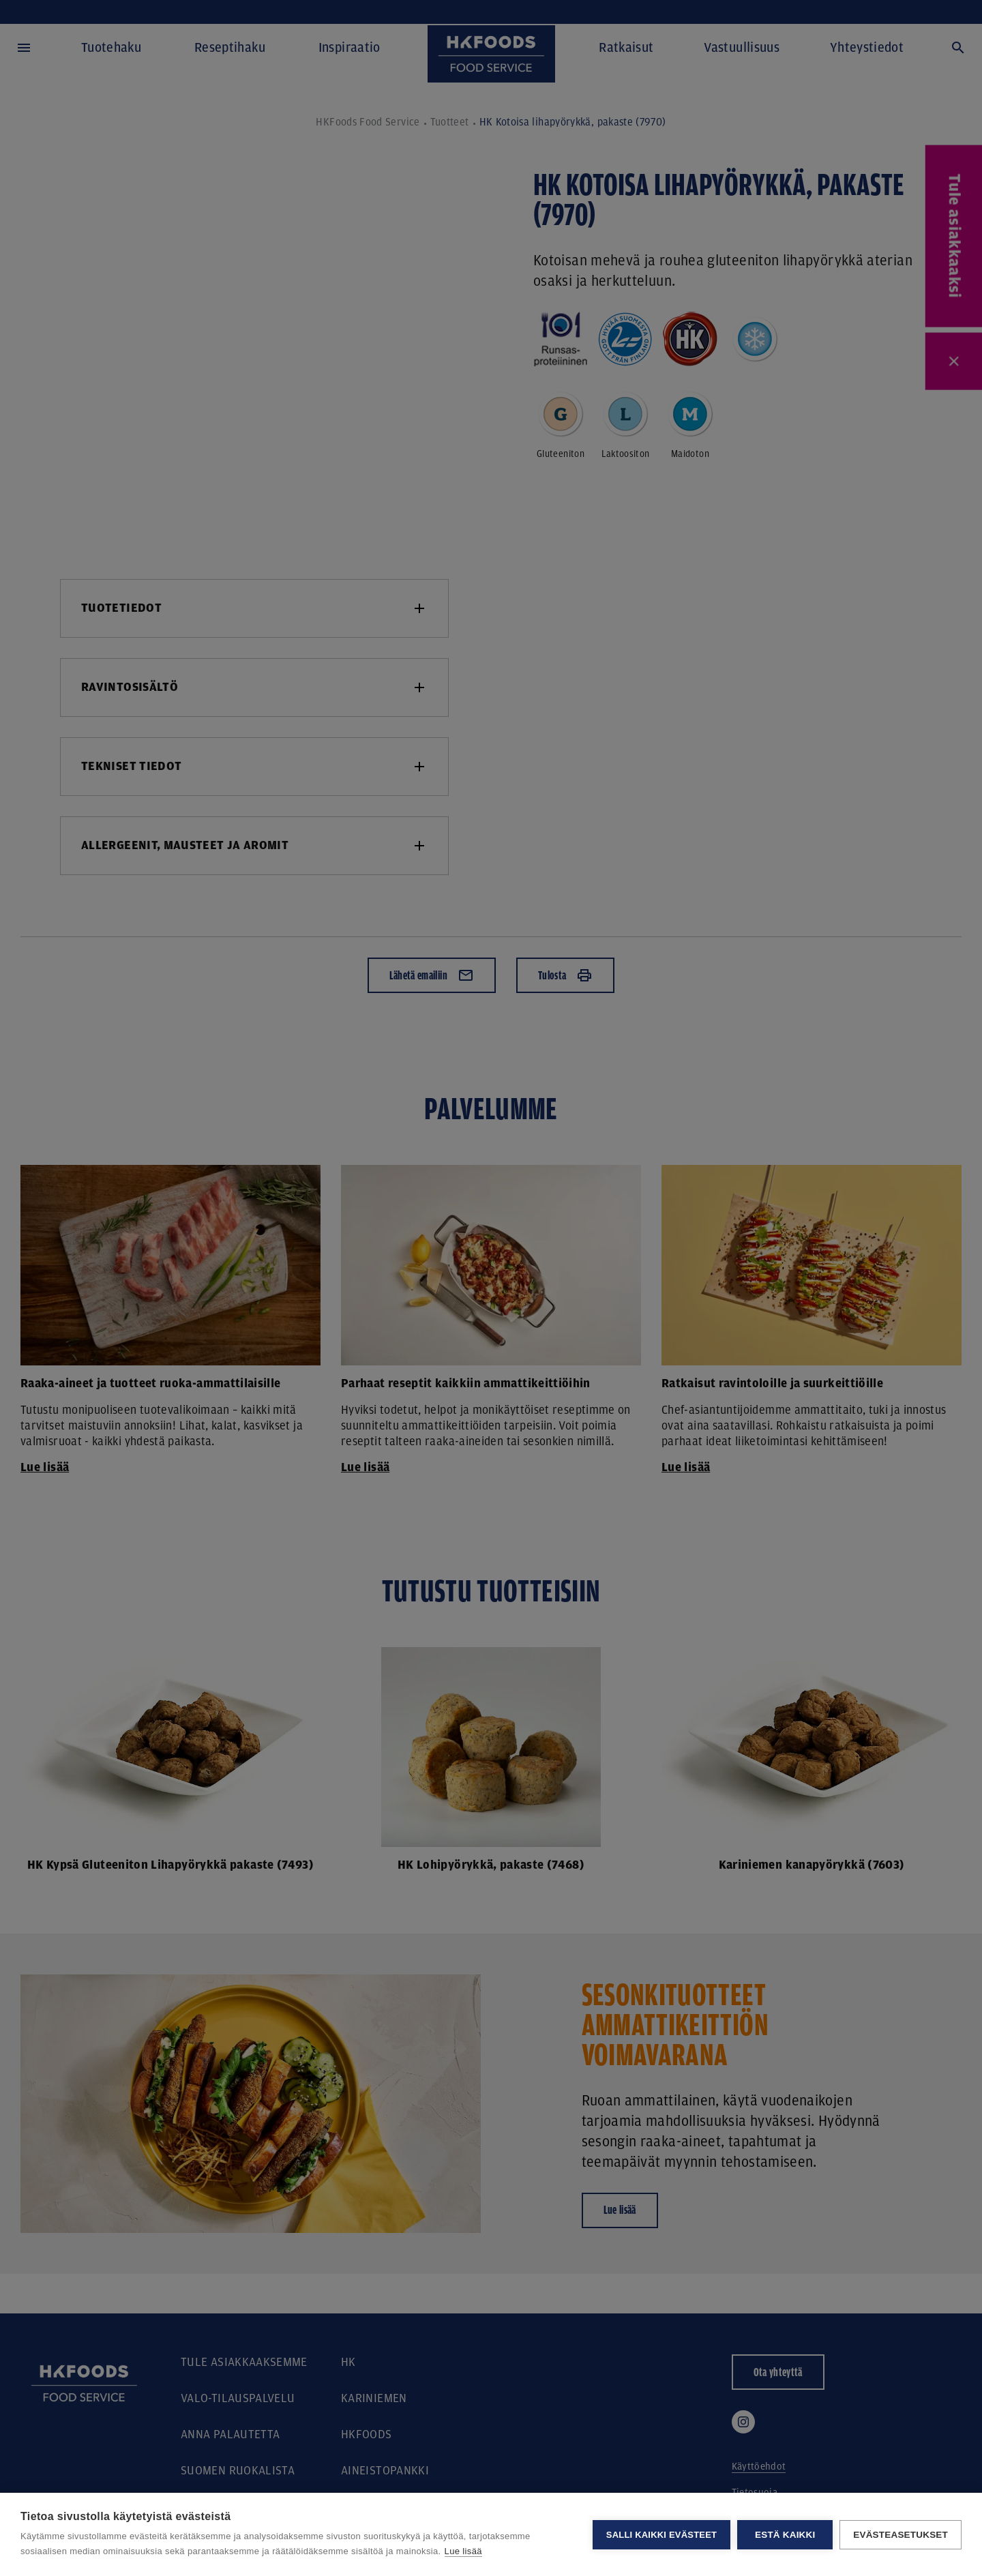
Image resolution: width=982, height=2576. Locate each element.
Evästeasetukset (900, 2535)
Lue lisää (463, 2551)
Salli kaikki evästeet (661, 2535)
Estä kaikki (785, 2535)
